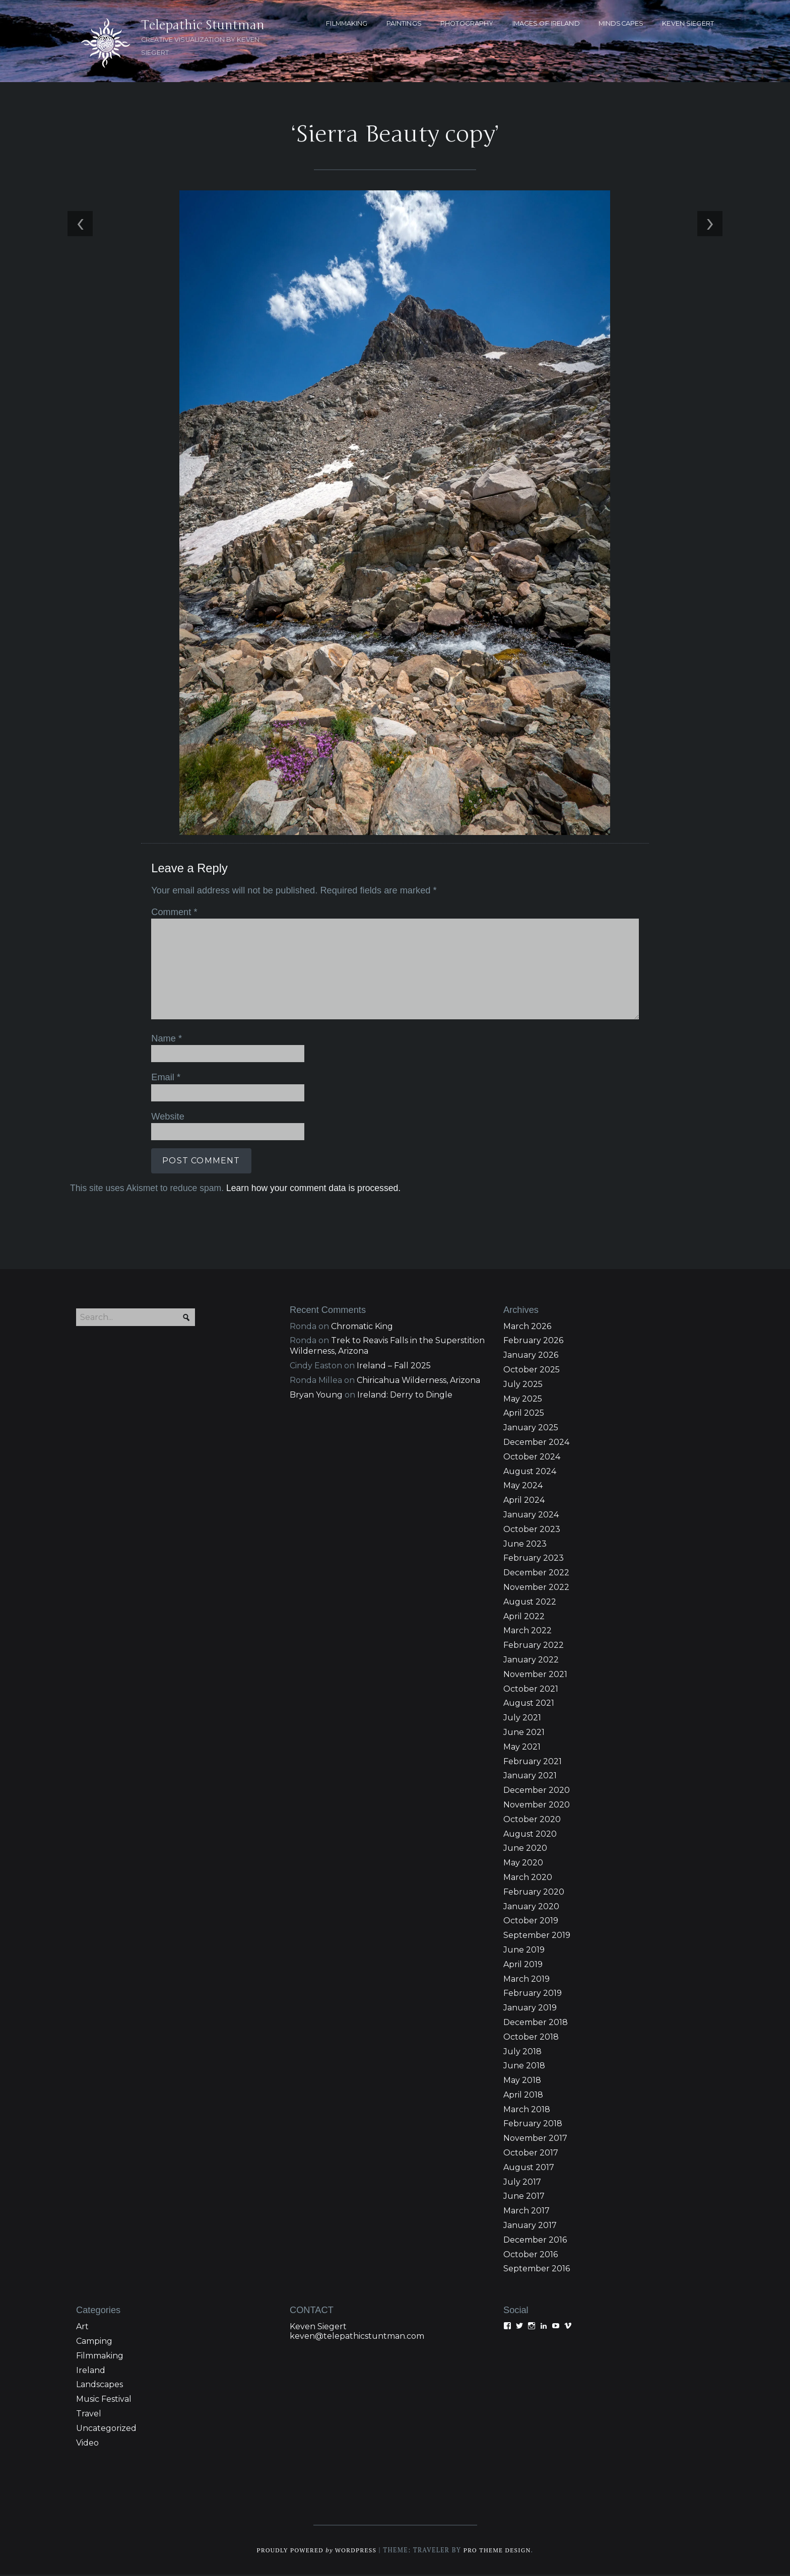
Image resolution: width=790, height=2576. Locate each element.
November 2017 (535, 2139)
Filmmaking (99, 2356)
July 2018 (522, 2052)
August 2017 (528, 2168)
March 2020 (527, 1878)
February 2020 (533, 1893)
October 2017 (530, 2154)
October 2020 (532, 1820)
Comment (172, 912)
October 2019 (530, 1921)
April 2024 (524, 1501)
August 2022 (529, 1603)
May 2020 (523, 1863)
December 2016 (535, 2241)
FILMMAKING (346, 23)
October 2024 (531, 1458)
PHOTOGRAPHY (466, 23)
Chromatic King (362, 1327)
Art (82, 2327)
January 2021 (530, 1776)
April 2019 (523, 1965)
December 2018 (535, 2023)
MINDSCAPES (621, 23)
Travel (88, 2414)
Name (164, 1038)
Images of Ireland (546, 23)
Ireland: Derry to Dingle (404, 1396)
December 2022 (536, 1573)
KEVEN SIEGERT (688, 23)
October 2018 (531, 2038)
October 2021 (530, 1690)
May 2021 (522, 1748)
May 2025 (522, 1400)
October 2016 (530, 2255)
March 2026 (527, 1327)
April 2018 (523, 2096)
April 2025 (523, 1414)
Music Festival (103, 2400)
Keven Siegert (318, 2327)
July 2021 (522, 1718)
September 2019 (536, 1936)
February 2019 (532, 1994)
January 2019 (530, 2008)
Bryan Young (316, 1396)
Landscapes (99, 2386)
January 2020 (531, 1907)
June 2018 (524, 2066)
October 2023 (531, 1530)
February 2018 (532, 2125)
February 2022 (533, 1646)
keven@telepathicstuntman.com (357, 2337)
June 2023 (525, 1545)
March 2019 (526, 1980)
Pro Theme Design (500, 2551)
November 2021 (535, 1675)
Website (165, 1115)
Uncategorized (106, 2429)
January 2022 (531, 1660)
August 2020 (530, 1835)
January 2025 (530, 1428)
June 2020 (525, 1849)
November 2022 (536, 1588)
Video (87, 2444)
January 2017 (530, 2226)
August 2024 (529, 1472)
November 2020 (536, 1806)
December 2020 (536, 1791)
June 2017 (524, 2197)
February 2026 (533, 1342)
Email (164, 1076)
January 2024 (531, 1515)
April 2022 (524, 1617)
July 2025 (523, 1385)
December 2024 (536, 1443)
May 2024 (523, 1487)
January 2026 (530, 1356)
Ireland (90, 2371)
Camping (94, 2342)
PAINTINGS (404, 23)
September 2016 (536, 2270)
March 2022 (527, 1632)
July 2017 (522, 2183)
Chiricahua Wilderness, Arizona (418, 1381)
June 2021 (524, 1733)
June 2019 (524, 1951)
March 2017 (526, 2211)
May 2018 (522, 2081)
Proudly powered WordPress (315, 2551)
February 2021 (532, 1762)
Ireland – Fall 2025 (394, 1366)
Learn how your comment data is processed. (311, 1186)
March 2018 (526, 2110)
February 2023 (533, 1559)
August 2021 (528, 1704)
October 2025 (531, 1370)
